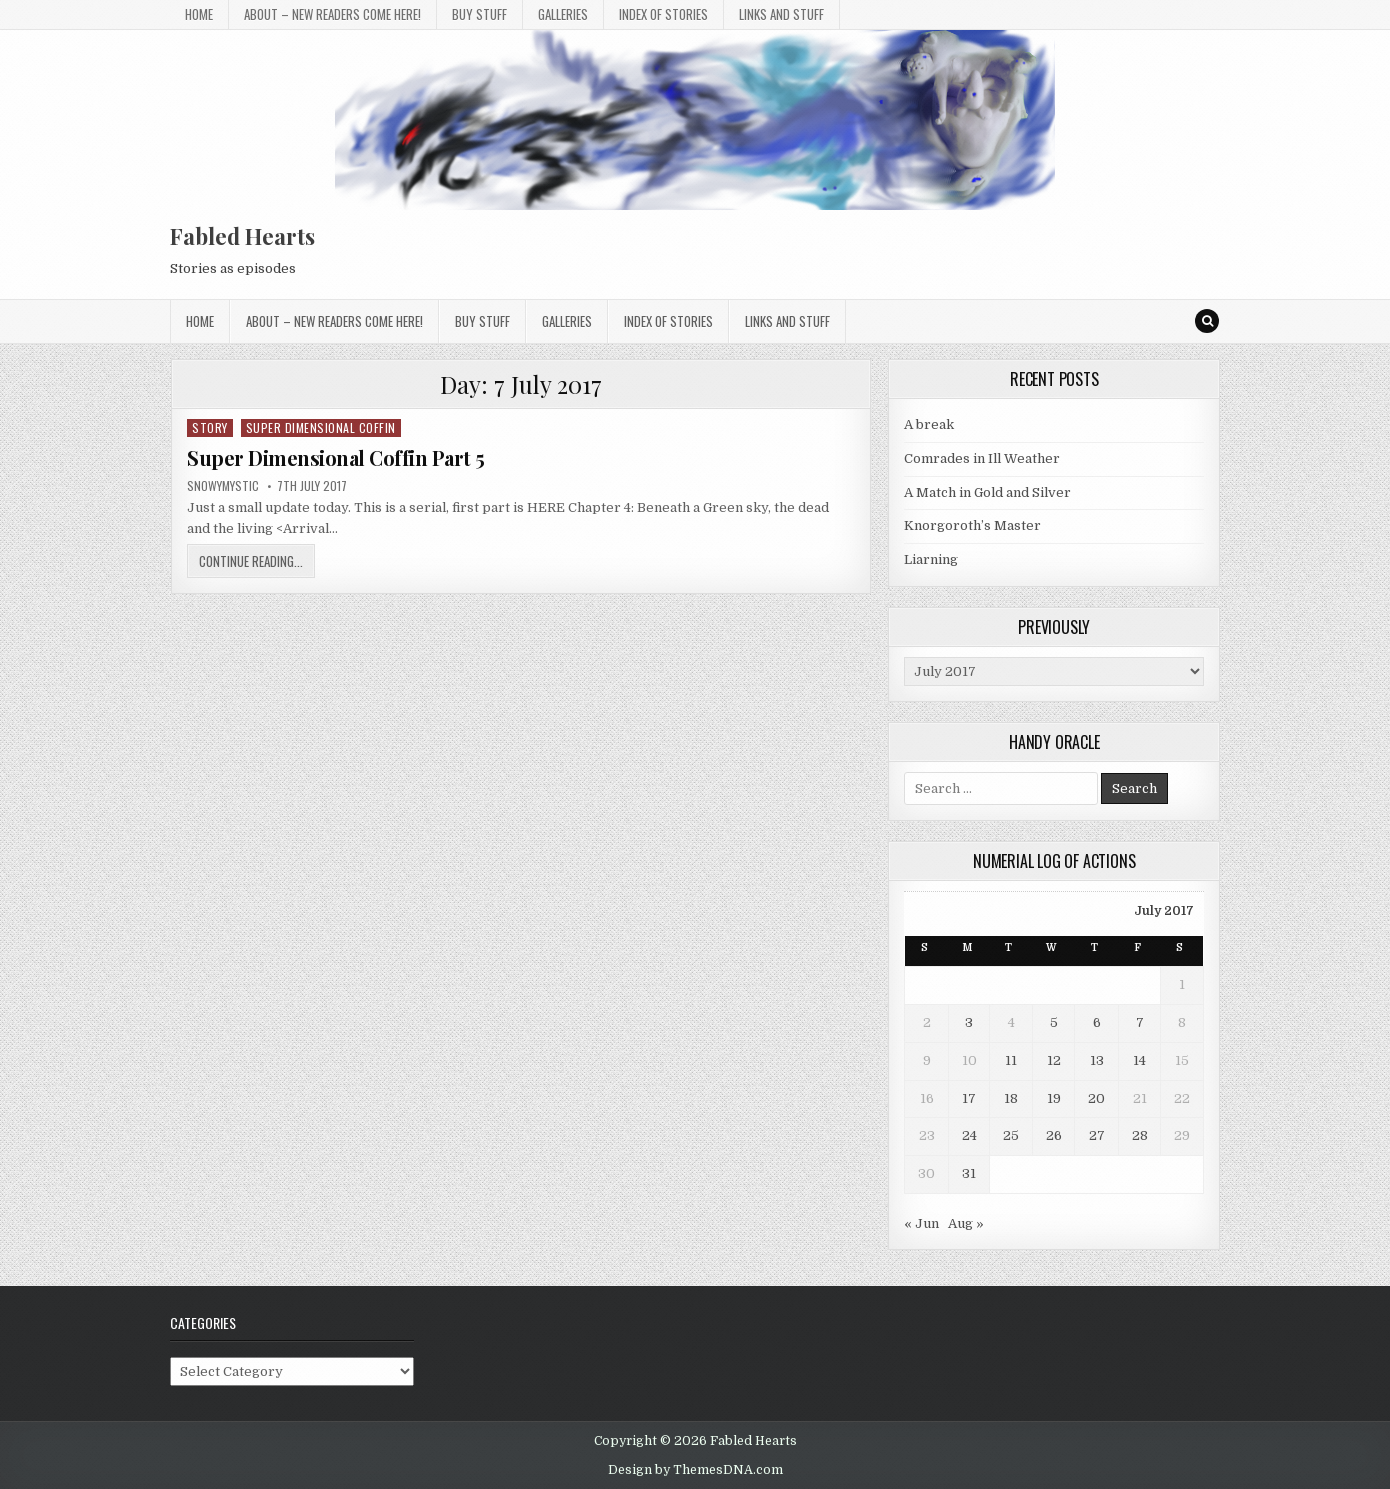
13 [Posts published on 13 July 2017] (1097, 1060)
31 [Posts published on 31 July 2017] (969, 1173)
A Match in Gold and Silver (987, 492)
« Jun (921, 1223)
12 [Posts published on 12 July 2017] (1054, 1060)
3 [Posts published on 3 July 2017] (969, 1022)
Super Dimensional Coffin (321, 427)
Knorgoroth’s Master (972, 525)
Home (199, 14)
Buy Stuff (479, 14)
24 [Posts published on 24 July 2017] (969, 1135)
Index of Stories (663, 14)
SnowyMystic (223, 486)
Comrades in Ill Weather (982, 458)
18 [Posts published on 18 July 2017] (1011, 1098)
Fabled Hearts (242, 236)
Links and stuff (781, 14)
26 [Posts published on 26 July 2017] (1054, 1135)
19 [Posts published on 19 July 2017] (1054, 1098)
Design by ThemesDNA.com (695, 1470)
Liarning (931, 559)
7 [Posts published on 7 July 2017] (1140, 1022)
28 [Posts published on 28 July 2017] (1140, 1135)
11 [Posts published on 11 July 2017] (1011, 1060)
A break (929, 424)
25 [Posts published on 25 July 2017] (1011, 1135)
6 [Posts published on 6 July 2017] (1097, 1022)
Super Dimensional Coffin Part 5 (336, 457)
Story (210, 427)
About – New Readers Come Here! (332, 14)
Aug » (966, 1223)
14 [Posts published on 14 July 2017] (1139, 1060)
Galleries (563, 14)
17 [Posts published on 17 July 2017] (969, 1098)
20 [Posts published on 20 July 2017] (1096, 1098)
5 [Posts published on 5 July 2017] (1054, 1022)
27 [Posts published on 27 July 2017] (1097, 1135)
